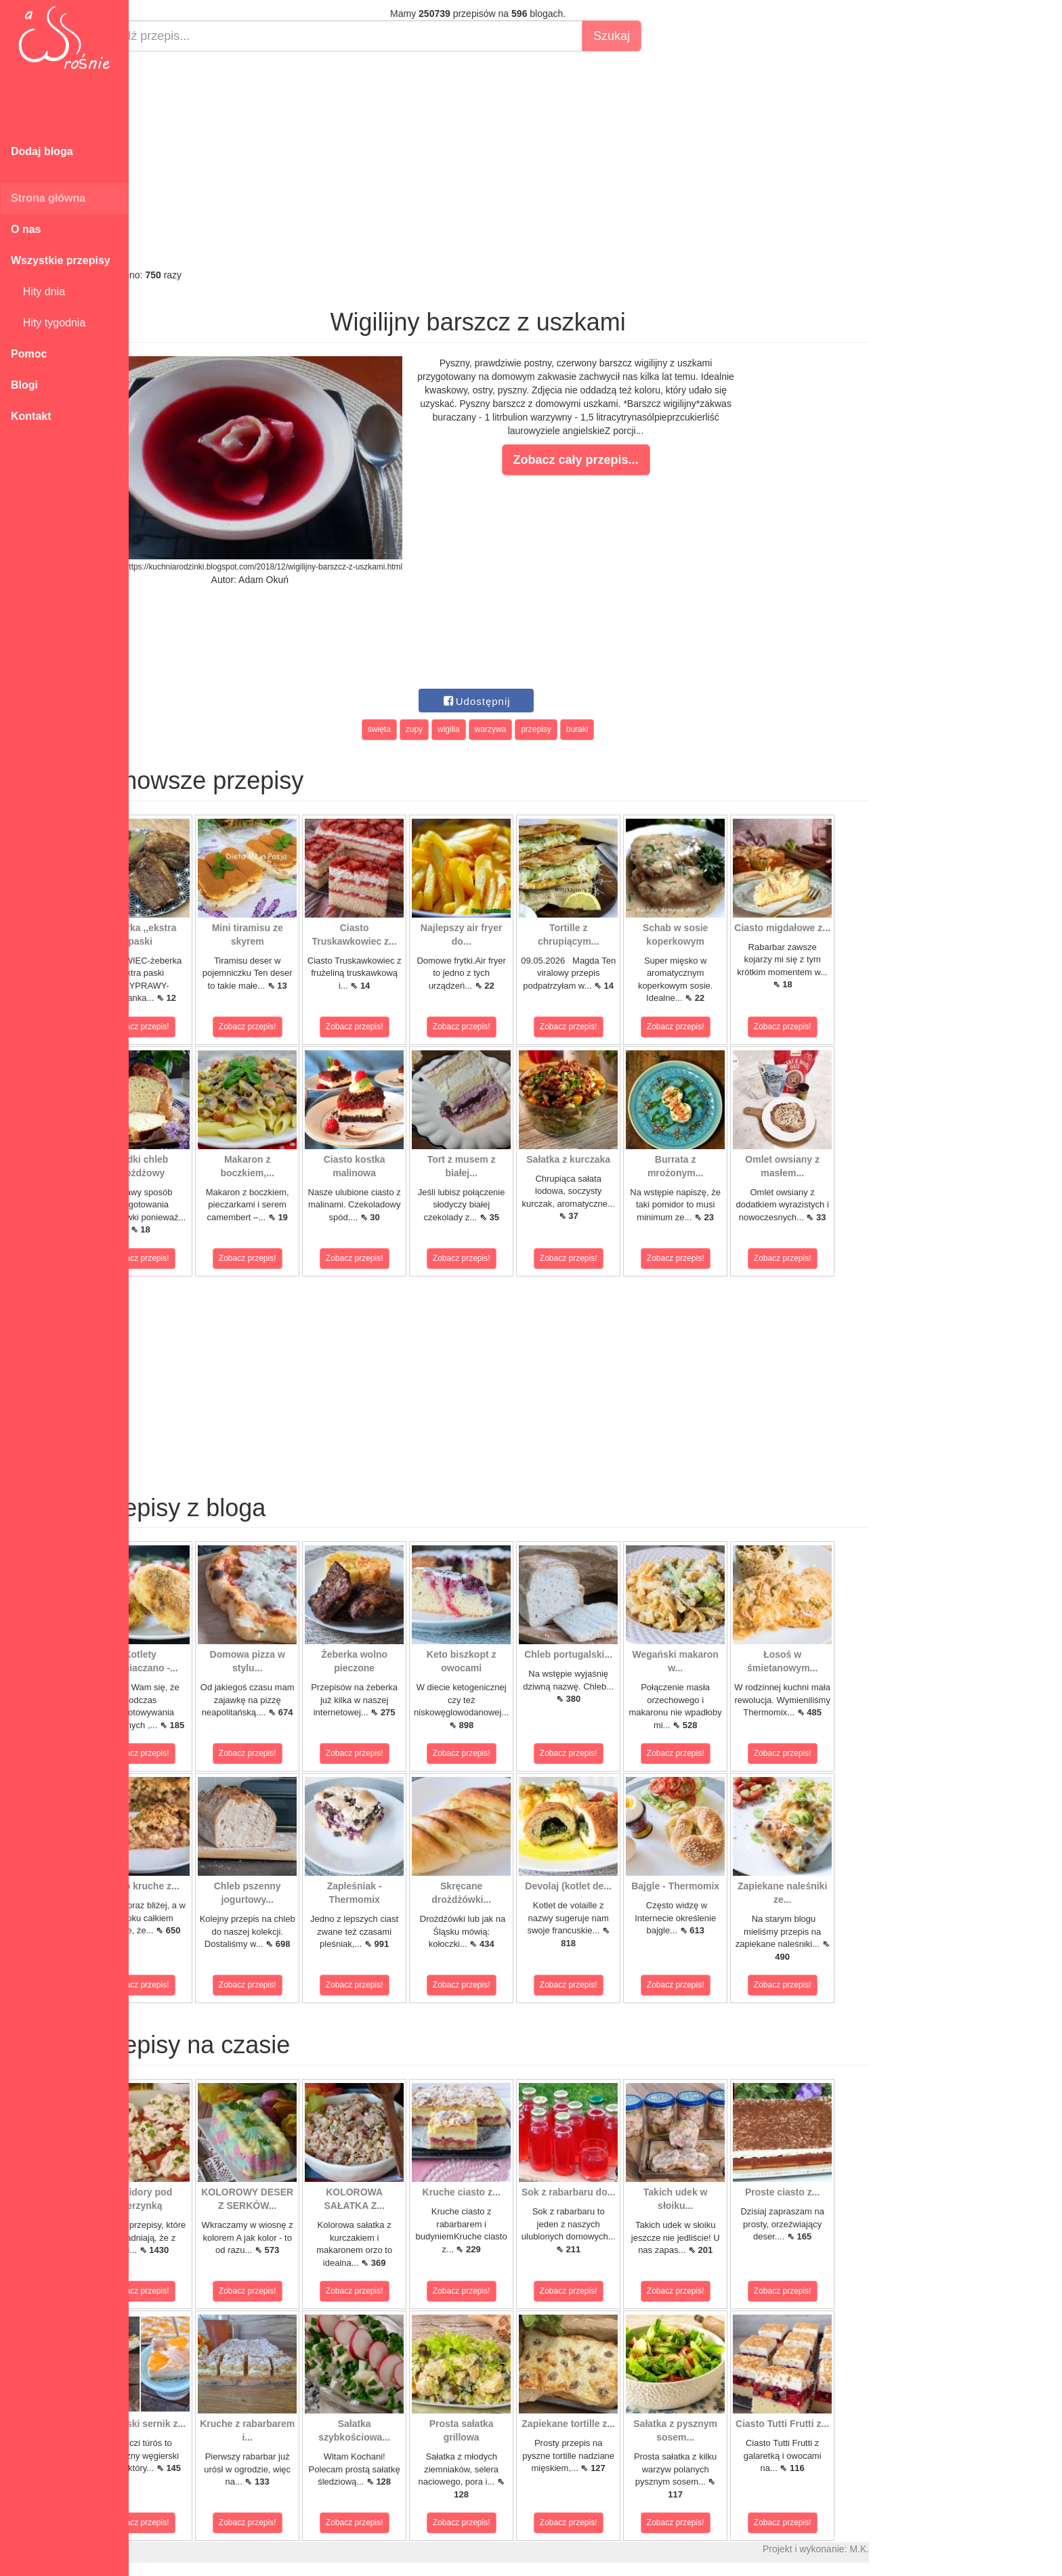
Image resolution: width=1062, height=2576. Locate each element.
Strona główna (48, 198)
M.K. (908, 2548)
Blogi (24, 385)
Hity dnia (38, 291)
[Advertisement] (526, 160)
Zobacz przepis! (189, 1026)
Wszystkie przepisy (60, 260)
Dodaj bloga (42, 151)
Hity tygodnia (48, 322)
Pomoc (29, 354)
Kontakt (31, 416)
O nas (26, 229)
